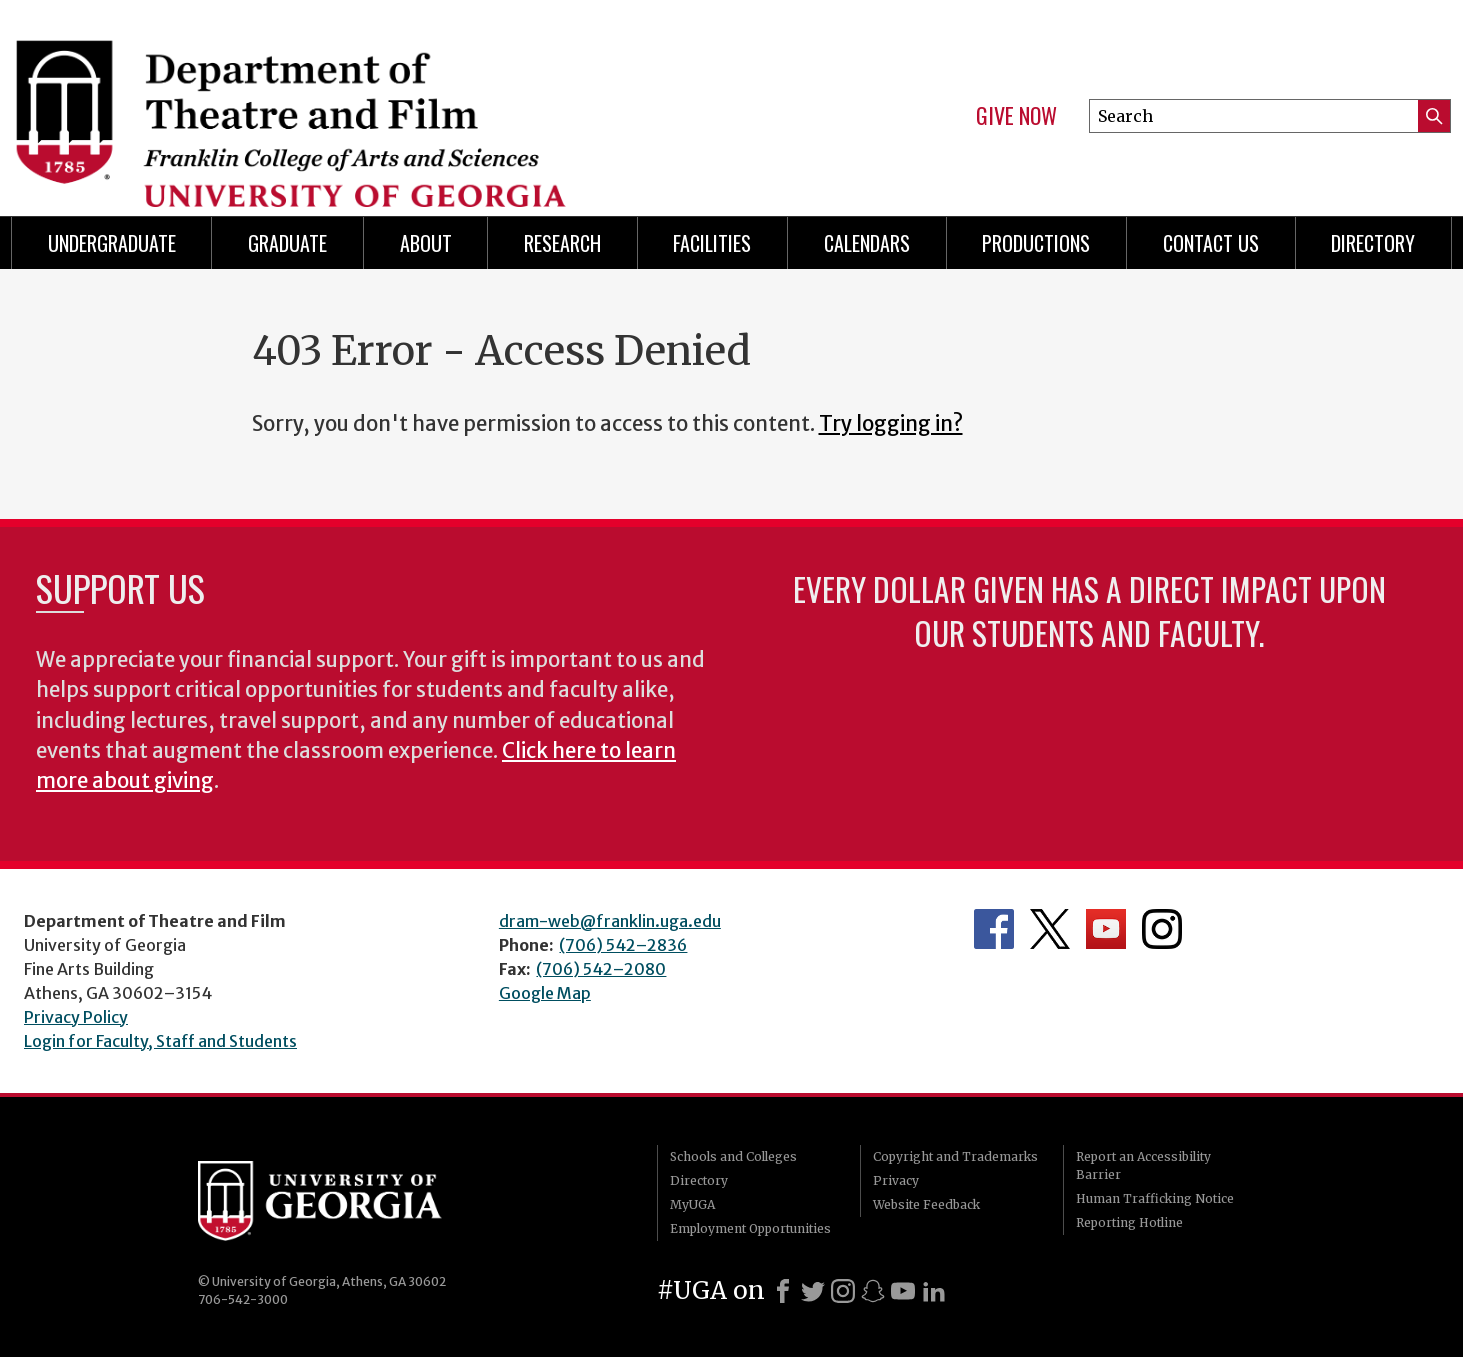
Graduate (287, 243)
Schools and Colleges (733, 1156)
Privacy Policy (76, 1017)
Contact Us (1211, 243)
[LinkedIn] (934, 1291)
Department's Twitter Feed (1050, 929)
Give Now (1016, 116)
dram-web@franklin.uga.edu (610, 921)
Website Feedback (926, 1204)
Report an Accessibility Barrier (1143, 1165)
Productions (1036, 243)
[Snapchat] (873, 1291)
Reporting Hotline (1129, 1222)
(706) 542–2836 (623, 945)
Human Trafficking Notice (1155, 1198)
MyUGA (692, 1204)
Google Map (545, 993)
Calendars (867, 243)
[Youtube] (903, 1291)
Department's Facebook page (994, 929)
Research (562, 243)
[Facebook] (783, 1291)
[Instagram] (843, 1291)
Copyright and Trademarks (955, 1156)
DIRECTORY (1373, 243)
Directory (699, 1180)
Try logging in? (891, 424)
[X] (813, 1291)
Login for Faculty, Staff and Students (160, 1041)
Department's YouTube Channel (1106, 929)
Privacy (896, 1180)
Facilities (712, 243)
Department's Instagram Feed (1162, 929)
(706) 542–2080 (601, 969)
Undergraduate (112, 243)
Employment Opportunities (750, 1228)
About (426, 243)
